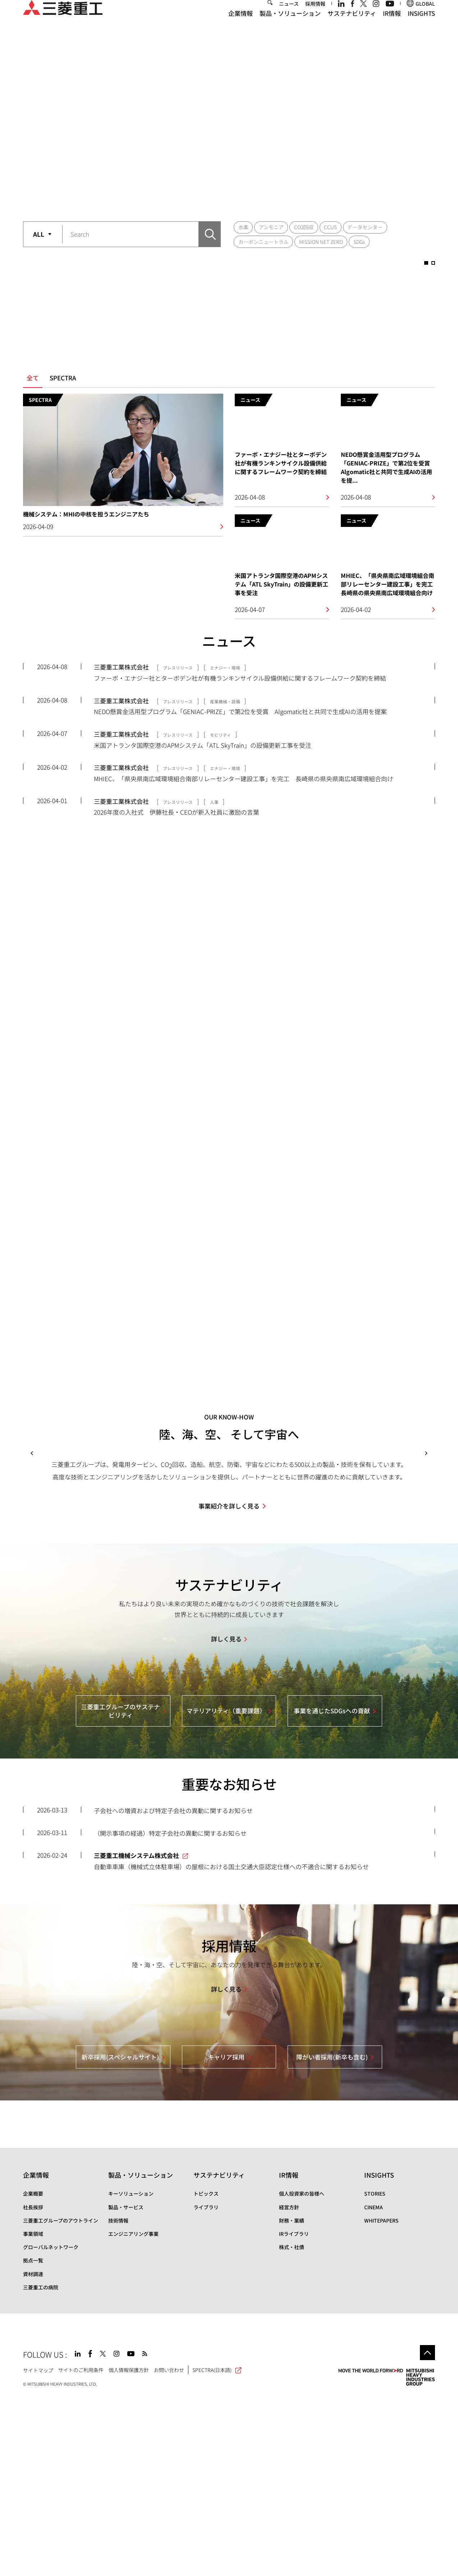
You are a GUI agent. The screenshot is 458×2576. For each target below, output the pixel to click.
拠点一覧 (33, 2439)
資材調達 (33, 2453)
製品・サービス (125, 2386)
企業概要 (33, 2372)
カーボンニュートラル (263, 241)
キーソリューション (131, 2372)
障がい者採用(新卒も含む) (332, 2236)
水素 (243, 227)
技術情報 (118, 2399)
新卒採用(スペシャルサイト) (120, 2236)
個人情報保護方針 (129, 2549)
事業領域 (33, 2413)
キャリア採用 (226, 2236)
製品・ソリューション (290, 24)
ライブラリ (206, 2386)
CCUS (330, 227)
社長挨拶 (33, 2386)
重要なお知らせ (229, 1963)
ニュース (289, 14)
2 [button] (239, 197)
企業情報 (240, 24)
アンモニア (271, 227)
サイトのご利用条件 (81, 2549)
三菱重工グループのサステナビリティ (120, 1890)
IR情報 (392, 24)
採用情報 (315, 14)
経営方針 (289, 2386)
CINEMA (373, 2386)
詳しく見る (226, 1817)
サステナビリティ (352, 24)
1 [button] (218, 197)
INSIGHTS (421, 24)
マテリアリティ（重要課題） (226, 1889)
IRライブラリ (294, 2413)
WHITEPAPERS (381, 2399)
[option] (229, 124)
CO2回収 (303, 227)
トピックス (206, 2372)
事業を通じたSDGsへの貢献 (332, 1889)
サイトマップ (38, 2549)
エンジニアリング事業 (133, 2413)
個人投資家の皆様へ (301, 2372)
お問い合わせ (169, 2549)
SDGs (359, 241)
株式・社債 (291, 2426)
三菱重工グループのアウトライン (60, 2399)
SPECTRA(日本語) (217, 2549)
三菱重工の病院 (40, 2466)
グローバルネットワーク (50, 2426)
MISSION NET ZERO (321, 241)
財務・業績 (291, 2399)
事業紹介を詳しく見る (229, 1685)
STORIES (374, 2372)
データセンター (365, 227)
